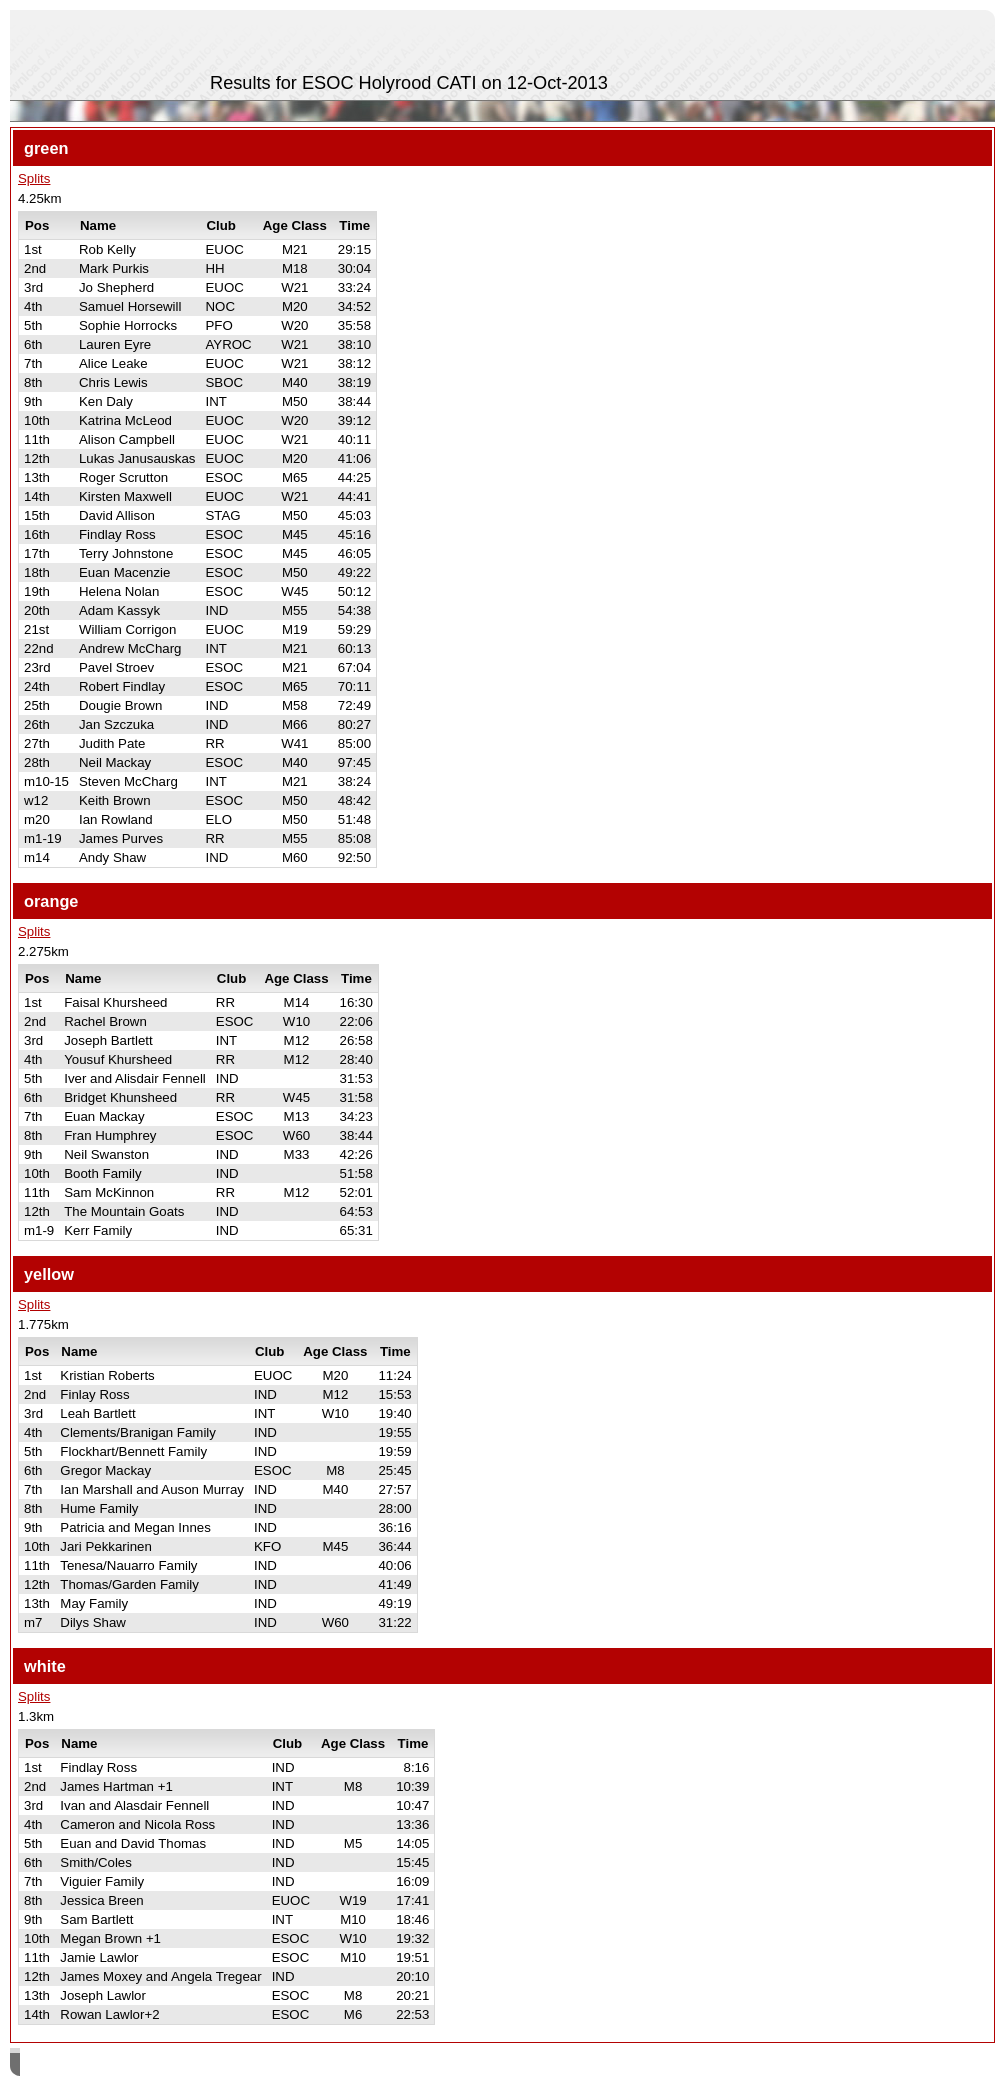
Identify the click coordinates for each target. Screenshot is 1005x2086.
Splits (34, 178)
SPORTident (188, 2064)
